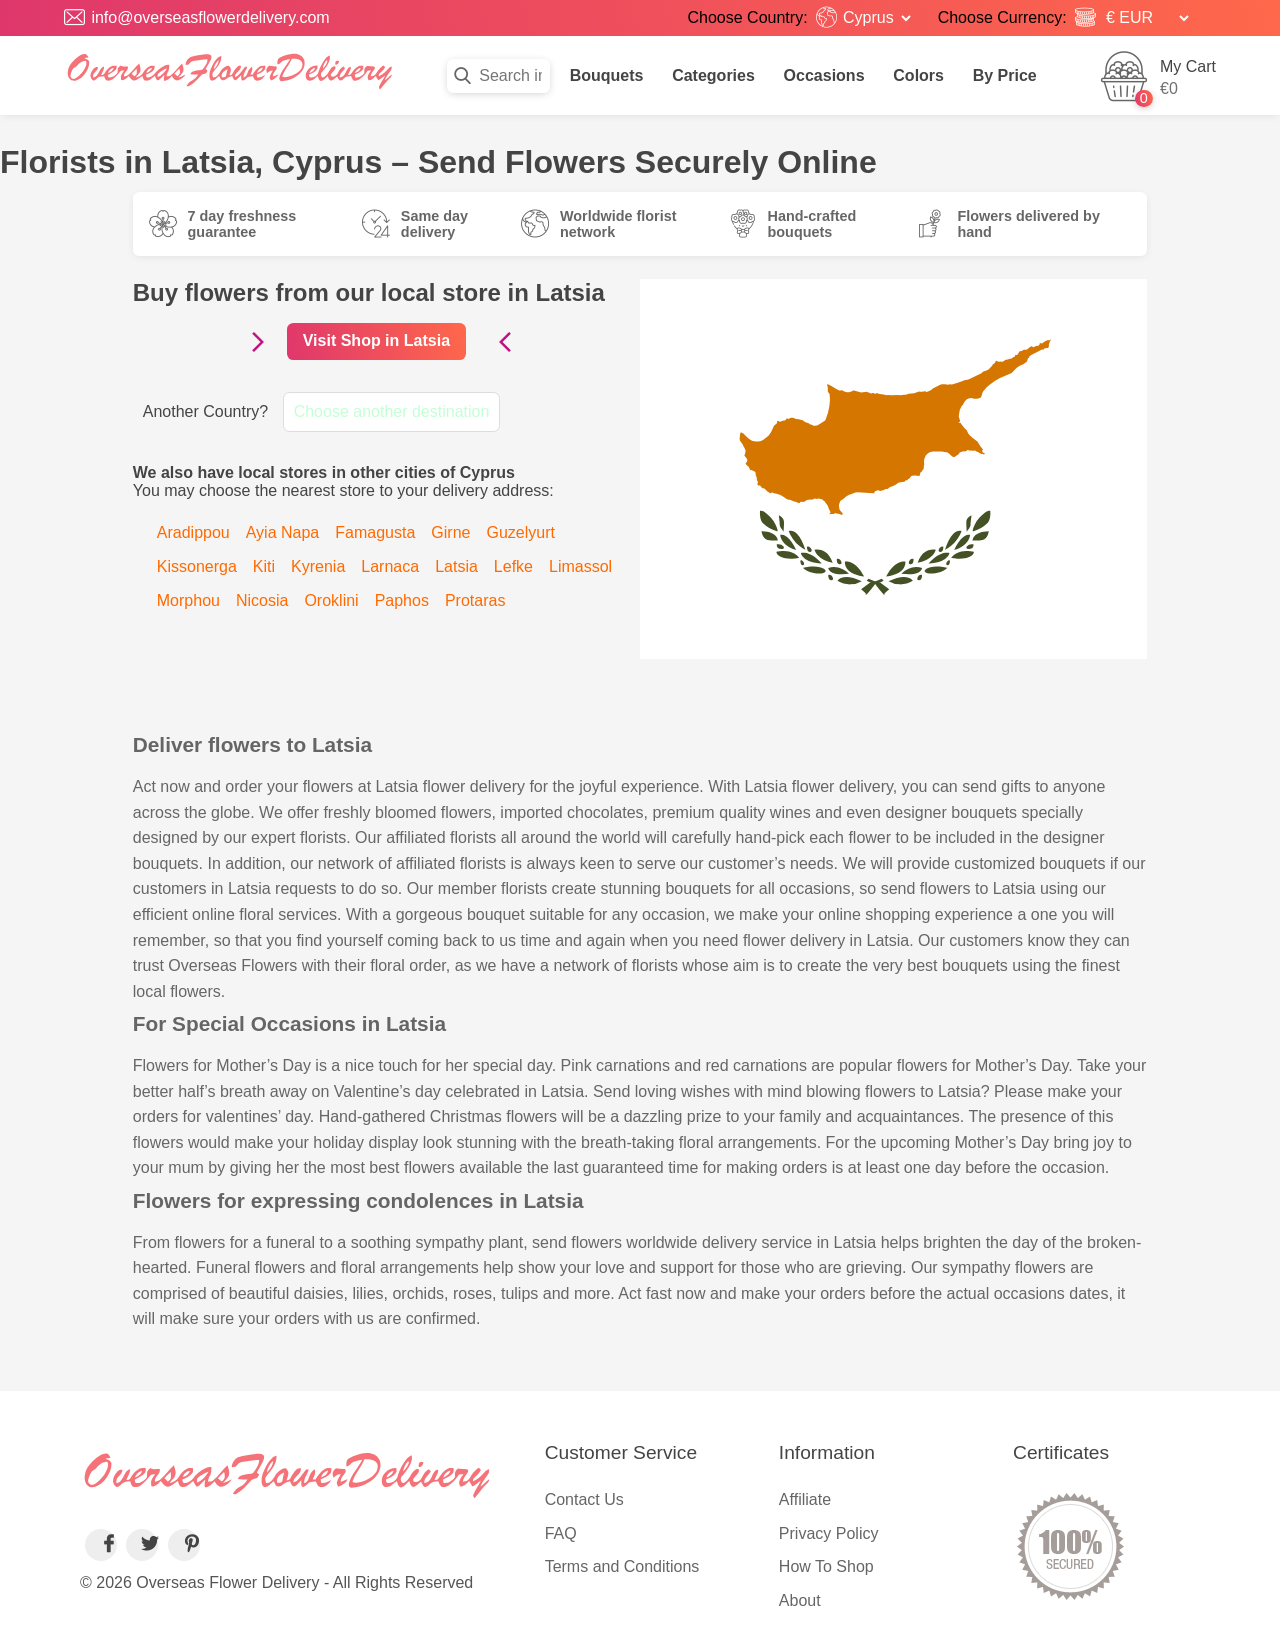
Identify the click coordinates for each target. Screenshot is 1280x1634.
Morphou (188, 600)
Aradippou (193, 532)
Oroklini (331, 600)
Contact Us (584, 1499)
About (800, 1600)
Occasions (824, 75)
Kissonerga (197, 566)
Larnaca (390, 566)
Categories (713, 75)
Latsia (456, 566)
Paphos (402, 600)
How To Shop (826, 1566)
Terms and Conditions (622, 1566)
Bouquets (607, 75)
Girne (450, 532)
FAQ (561, 1533)
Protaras (475, 600)
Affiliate (805, 1499)
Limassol (580, 566)
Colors (918, 75)
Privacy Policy (829, 1533)
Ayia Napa (283, 532)
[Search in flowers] (498, 76)
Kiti (264, 566)
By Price (1005, 75)
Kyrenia (318, 566)
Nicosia (262, 600)
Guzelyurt (520, 532)
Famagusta (375, 532)
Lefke (513, 566)
